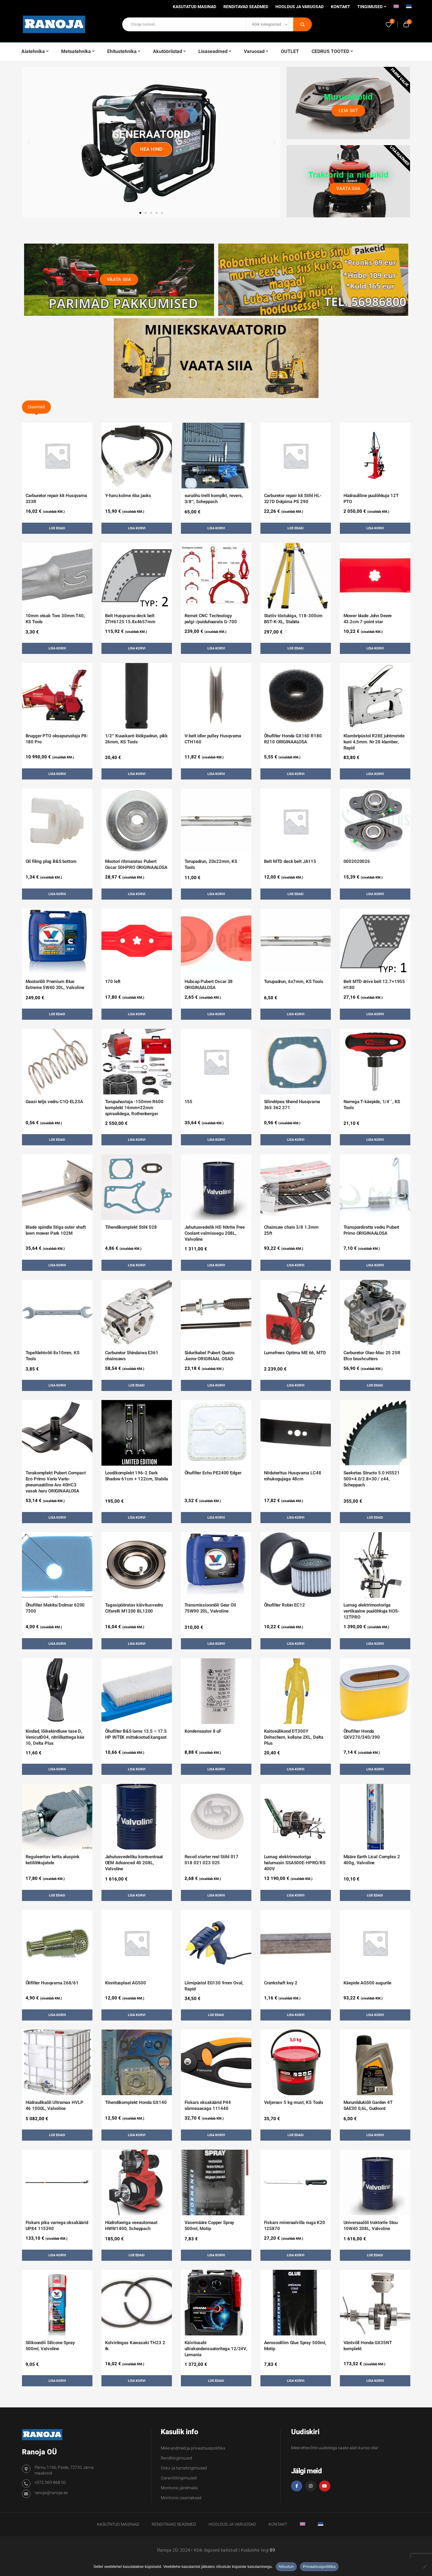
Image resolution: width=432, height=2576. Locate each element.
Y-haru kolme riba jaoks (128, 495)
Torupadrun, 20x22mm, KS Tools (211, 864)
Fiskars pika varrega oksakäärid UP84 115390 (57, 2225)
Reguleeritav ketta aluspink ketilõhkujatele (52, 1859)
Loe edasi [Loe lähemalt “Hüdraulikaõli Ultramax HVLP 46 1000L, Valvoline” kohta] (57, 2135)
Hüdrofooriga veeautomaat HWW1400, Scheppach (131, 2225)
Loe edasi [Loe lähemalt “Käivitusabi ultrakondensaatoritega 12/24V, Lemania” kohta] (216, 2380)
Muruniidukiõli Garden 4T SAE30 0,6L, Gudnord (368, 2105)
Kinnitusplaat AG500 (125, 1983)
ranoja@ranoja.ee (51, 2493)
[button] (29, 142)
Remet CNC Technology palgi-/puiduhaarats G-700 (211, 618)
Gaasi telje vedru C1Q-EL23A (54, 1101)
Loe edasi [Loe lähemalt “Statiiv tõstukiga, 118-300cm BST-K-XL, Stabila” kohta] (295, 648)
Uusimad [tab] (36, 407)
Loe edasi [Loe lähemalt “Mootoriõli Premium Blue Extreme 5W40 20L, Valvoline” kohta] (57, 1014)
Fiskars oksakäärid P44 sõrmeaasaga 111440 (208, 2105)
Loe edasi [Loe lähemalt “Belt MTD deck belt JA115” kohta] (295, 894)
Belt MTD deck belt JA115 (290, 861)
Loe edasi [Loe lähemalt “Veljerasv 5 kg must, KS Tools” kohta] (295, 2135)
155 (189, 1101)
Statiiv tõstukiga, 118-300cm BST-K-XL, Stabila (293, 618)
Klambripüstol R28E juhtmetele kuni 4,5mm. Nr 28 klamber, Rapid (374, 742)
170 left (113, 981)
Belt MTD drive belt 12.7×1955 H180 (374, 984)
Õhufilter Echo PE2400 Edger (213, 1473)
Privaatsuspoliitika (319, 2566)
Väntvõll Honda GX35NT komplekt (367, 2345)
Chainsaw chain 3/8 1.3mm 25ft (291, 1230)
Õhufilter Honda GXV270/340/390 (361, 1734)
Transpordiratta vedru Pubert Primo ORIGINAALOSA (371, 1230)
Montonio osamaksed (181, 2498)
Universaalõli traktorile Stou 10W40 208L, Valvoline (370, 2225)
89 (272, 2550)
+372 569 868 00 (50, 2482)
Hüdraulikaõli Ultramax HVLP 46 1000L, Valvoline (54, 2105)
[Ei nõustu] (424, 2567)
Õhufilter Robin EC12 (284, 1605)
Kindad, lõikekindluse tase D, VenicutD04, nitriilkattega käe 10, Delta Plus (55, 1737)
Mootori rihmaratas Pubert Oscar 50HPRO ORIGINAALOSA (136, 864)
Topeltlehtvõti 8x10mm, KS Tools (52, 1355)
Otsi (302, 24)
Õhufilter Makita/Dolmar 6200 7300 (55, 1608)
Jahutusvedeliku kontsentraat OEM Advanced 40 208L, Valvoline (134, 1862)
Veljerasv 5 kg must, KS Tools (294, 2102)
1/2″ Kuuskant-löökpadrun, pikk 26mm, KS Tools (136, 739)
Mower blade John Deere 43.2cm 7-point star (367, 618)
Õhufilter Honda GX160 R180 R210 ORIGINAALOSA (293, 739)
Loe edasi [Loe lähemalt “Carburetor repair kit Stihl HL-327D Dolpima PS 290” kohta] (295, 528)
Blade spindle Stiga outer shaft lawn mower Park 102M (56, 1230)
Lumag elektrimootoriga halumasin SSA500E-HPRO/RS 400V (294, 1862)
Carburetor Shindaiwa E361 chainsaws (131, 1355)
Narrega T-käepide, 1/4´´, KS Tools (371, 1104)
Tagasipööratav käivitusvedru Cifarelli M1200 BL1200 (134, 1608)
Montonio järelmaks (179, 2488)
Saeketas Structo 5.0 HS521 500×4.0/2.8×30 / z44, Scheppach (371, 1479)
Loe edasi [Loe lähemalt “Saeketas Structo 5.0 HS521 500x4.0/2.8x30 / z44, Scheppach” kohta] (375, 1517)
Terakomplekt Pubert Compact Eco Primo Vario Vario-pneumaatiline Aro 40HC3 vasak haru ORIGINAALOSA (56, 1482)
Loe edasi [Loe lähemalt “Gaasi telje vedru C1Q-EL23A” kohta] (57, 1139)
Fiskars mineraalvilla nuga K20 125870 (294, 2225)
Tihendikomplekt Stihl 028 (131, 1227)
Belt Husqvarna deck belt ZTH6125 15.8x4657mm (130, 618)
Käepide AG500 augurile (367, 1983)
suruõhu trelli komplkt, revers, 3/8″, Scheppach (214, 498)
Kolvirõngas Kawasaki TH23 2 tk (135, 2345)
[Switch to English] (396, 8)
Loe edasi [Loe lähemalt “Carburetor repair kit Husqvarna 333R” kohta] (57, 528)
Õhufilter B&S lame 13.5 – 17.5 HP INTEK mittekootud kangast (136, 1734)
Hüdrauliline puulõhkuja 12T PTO (371, 498)
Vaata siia (348, 188)
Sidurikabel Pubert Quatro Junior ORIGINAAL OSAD (210, 1355)
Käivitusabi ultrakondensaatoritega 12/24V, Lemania (216, 2348)
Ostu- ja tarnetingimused (184, 2468)
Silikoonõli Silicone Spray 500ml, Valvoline (50, 2345)
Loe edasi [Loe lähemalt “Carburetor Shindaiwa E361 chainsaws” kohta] (137, 1385)
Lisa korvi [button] (136, 528)
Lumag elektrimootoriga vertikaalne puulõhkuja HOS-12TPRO (371, 1611)
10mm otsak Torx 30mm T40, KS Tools (55, 618)
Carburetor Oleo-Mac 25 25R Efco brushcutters (371, 1355)
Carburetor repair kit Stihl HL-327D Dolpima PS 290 (293, 498)
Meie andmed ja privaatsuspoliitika (193, 2448)
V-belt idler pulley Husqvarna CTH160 (213, 739)
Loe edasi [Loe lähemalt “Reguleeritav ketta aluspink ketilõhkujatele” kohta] (57, 1895)
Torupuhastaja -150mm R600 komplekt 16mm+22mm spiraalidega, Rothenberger (134, 1107)
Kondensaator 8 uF (203, 1731)
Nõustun (286, 2566)
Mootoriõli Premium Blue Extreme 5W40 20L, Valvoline (55, 984)
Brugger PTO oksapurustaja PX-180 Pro (57, 739)
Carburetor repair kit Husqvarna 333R (56, 498)
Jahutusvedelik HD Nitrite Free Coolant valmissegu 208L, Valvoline (215, 1233)
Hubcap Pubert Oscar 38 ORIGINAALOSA (209, 984)
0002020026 (356, 861)
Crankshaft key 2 (281, 1983)
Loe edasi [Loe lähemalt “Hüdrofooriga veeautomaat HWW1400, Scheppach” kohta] (137, 2255)
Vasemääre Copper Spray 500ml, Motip (210, 2225)
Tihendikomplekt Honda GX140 (136, 2102)
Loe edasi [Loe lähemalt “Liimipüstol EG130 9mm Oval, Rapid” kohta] (216, 2015)
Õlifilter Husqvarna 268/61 (52, 1983)
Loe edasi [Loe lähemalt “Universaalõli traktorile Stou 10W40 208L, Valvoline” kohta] (375, 2255)
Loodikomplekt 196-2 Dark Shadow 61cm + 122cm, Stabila (136, 1476)
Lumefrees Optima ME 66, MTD (295, 1352)
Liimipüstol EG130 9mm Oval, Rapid (214, 1986)
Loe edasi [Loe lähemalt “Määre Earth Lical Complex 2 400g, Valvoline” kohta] (375, 1895)
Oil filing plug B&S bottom (51, 861)
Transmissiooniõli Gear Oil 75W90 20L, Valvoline (210, 1608)
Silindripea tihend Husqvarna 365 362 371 (292, 1104)
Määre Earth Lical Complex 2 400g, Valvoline (371, 1859)
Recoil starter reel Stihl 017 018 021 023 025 (212, 1859)
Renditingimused (176, 2458)
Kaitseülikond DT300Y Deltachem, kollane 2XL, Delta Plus (294, 1737)
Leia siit (348, 110)
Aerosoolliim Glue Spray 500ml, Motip (295, 2345)
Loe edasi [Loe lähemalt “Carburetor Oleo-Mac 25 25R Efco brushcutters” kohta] (375, 1385)
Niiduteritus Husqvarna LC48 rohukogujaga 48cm (292, 1476)
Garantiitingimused (179, 2478)
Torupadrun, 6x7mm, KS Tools (293, 981)
